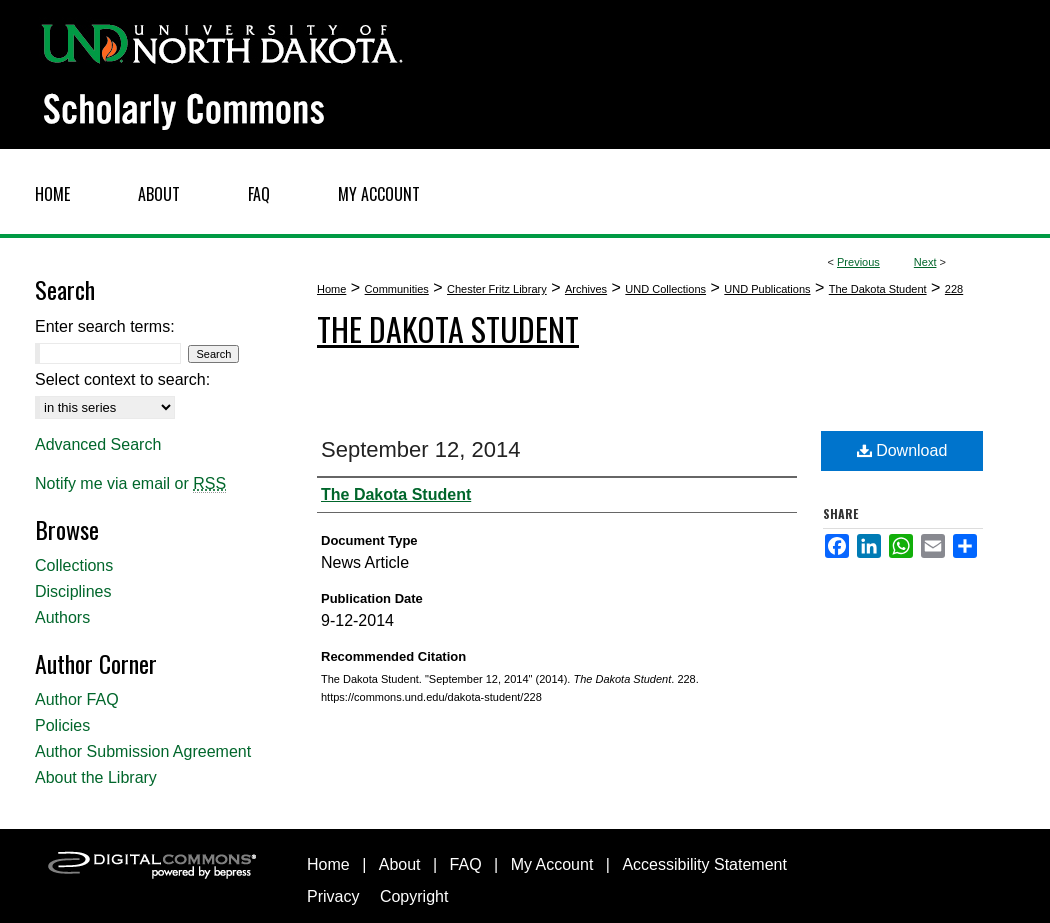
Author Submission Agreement (143, 751)
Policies (62, 725)
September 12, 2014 (420, 449)
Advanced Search (98, 444)
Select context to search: (122, 379)
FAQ (466, 864)
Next (925, 262)
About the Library (96, 777)
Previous (858, 262)
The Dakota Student (878, 289)
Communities (397, 289)
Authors (62, 617)
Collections (74, 565)
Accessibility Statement (704, 864)
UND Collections (665, 289)
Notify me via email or (130, 484)
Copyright (414, 896)
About (400, 864)
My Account (552, 864)
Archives (586, 289)
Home (331, 289)
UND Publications (767, 289)
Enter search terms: (105, 326)
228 (954, 289)
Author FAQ (77, 699)
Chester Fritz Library (497, 289)
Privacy (333, 896)
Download (902, 450)
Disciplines (73, 591)
